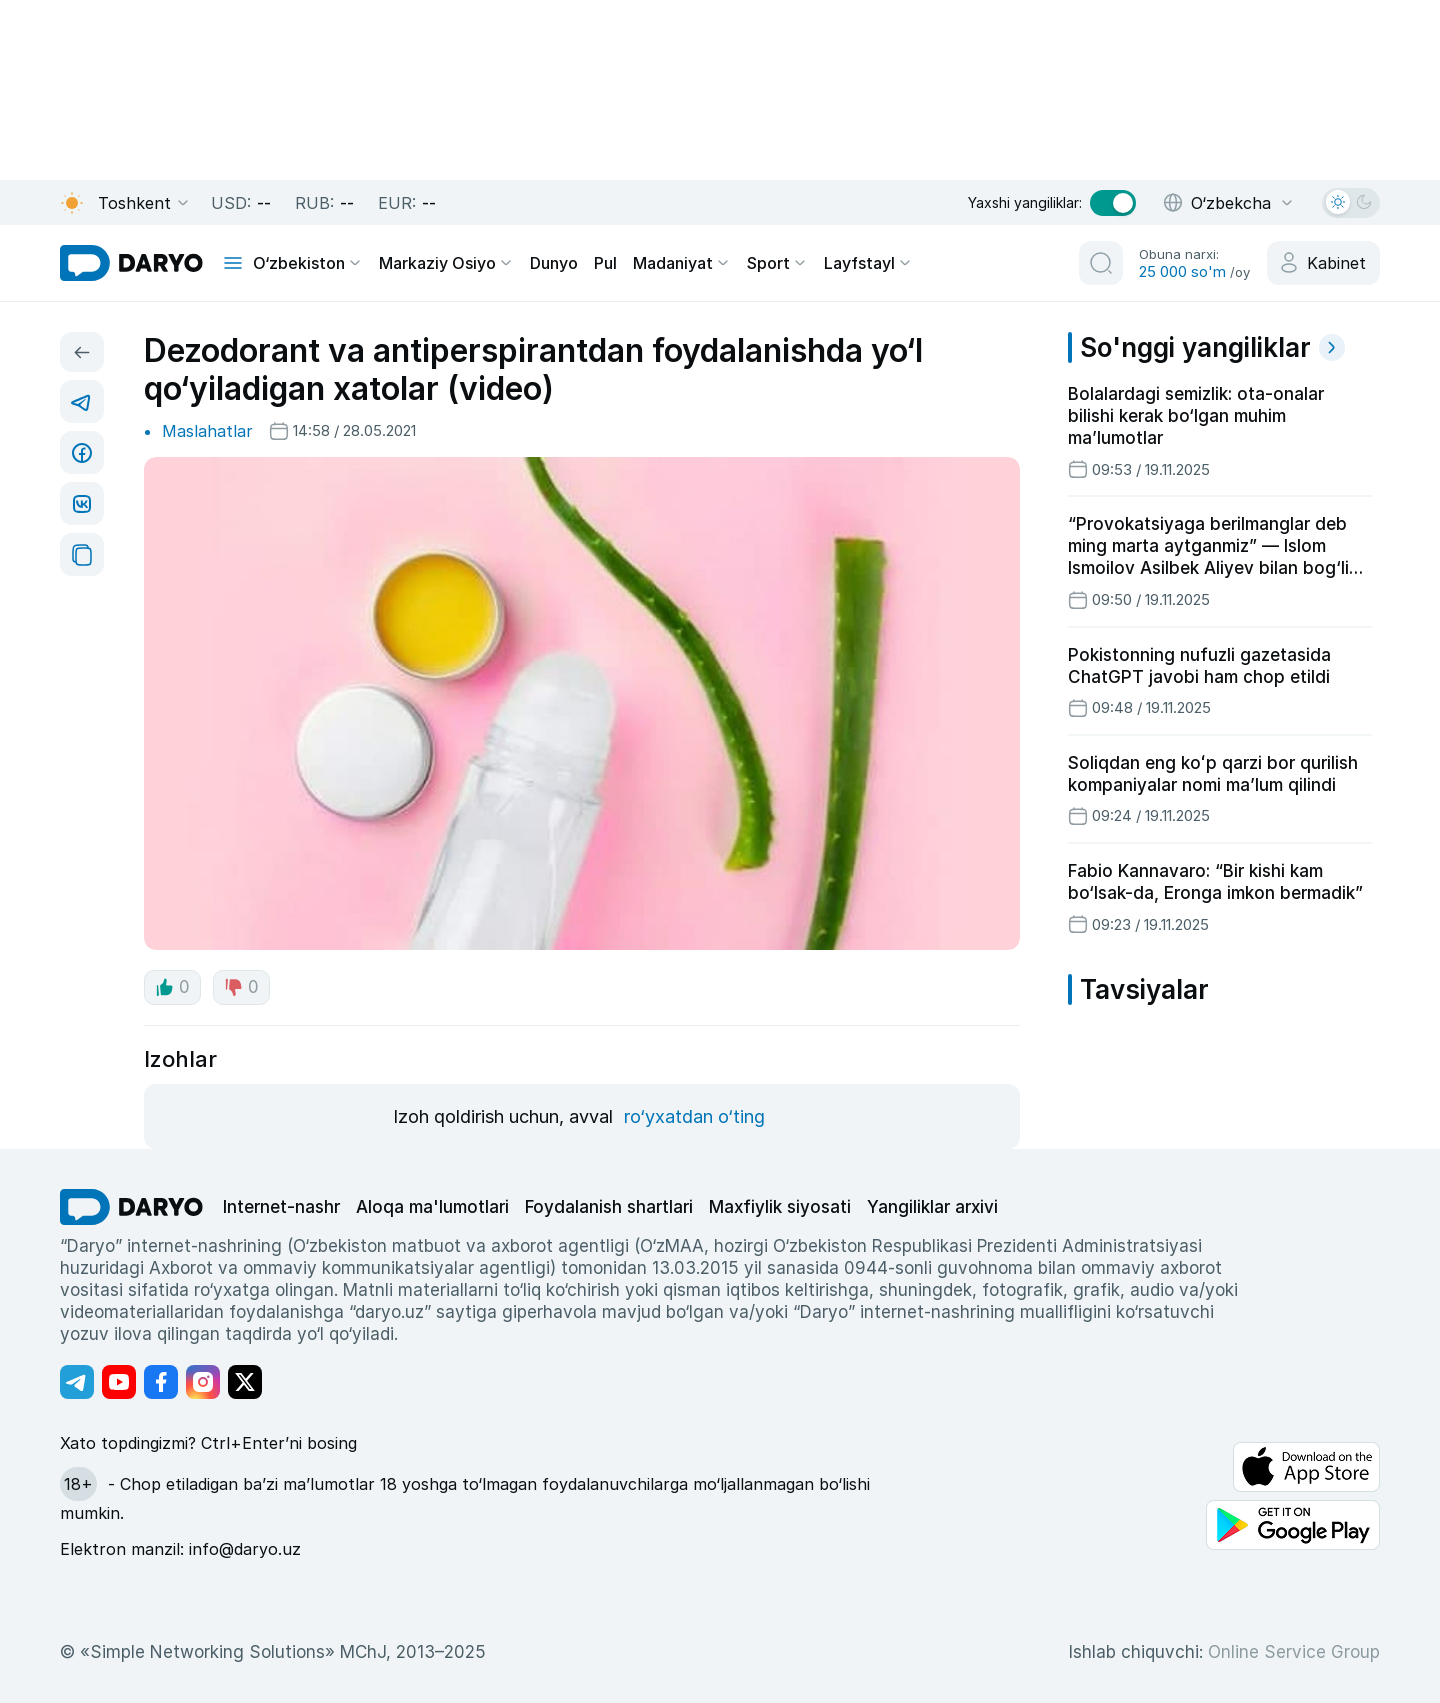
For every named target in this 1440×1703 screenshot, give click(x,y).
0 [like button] (172, 987)
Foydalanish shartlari (609, 1207)
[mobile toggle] (233, 263)
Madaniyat (682, 263)
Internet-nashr (281, 1207)
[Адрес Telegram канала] (77, 1382)
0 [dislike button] (241, 987)
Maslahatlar (207, 431)
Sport (777, 263)
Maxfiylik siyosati (780, 1207)
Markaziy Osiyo (446, 263)
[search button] (1101, 263)
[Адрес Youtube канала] (119, 1382)
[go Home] (131, 1207)
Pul (605, 263)
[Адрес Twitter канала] (245, 1382)
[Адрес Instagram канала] (203, 1382)
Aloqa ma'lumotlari (432, 1207)
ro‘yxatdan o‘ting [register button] (694, 1116)
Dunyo (554, 263)
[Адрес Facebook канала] (161, 1382)
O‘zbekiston (308, 263)
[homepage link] (131, 263)
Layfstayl (868, 263)
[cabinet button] (1323, 263)
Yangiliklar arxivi (932, 1207)
